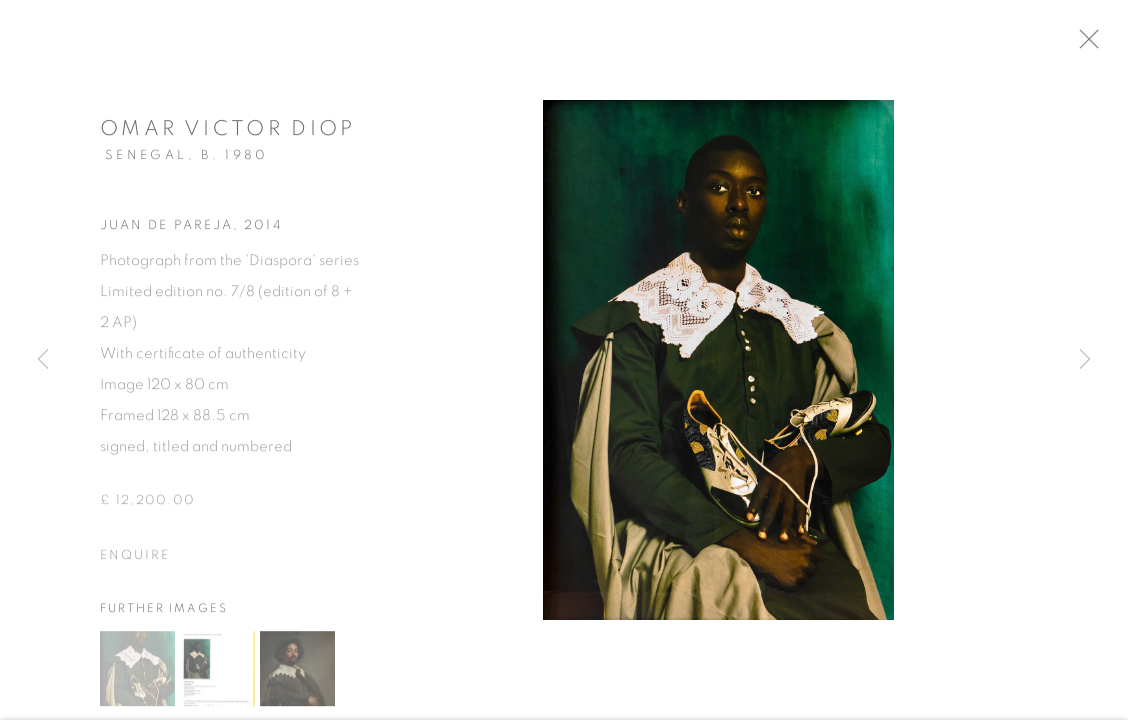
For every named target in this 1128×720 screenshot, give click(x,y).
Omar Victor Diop (228, 134)
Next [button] (1085, 360)
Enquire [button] (135, 561)
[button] (137, 673)
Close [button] (1100, 45)
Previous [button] (43, 360)
